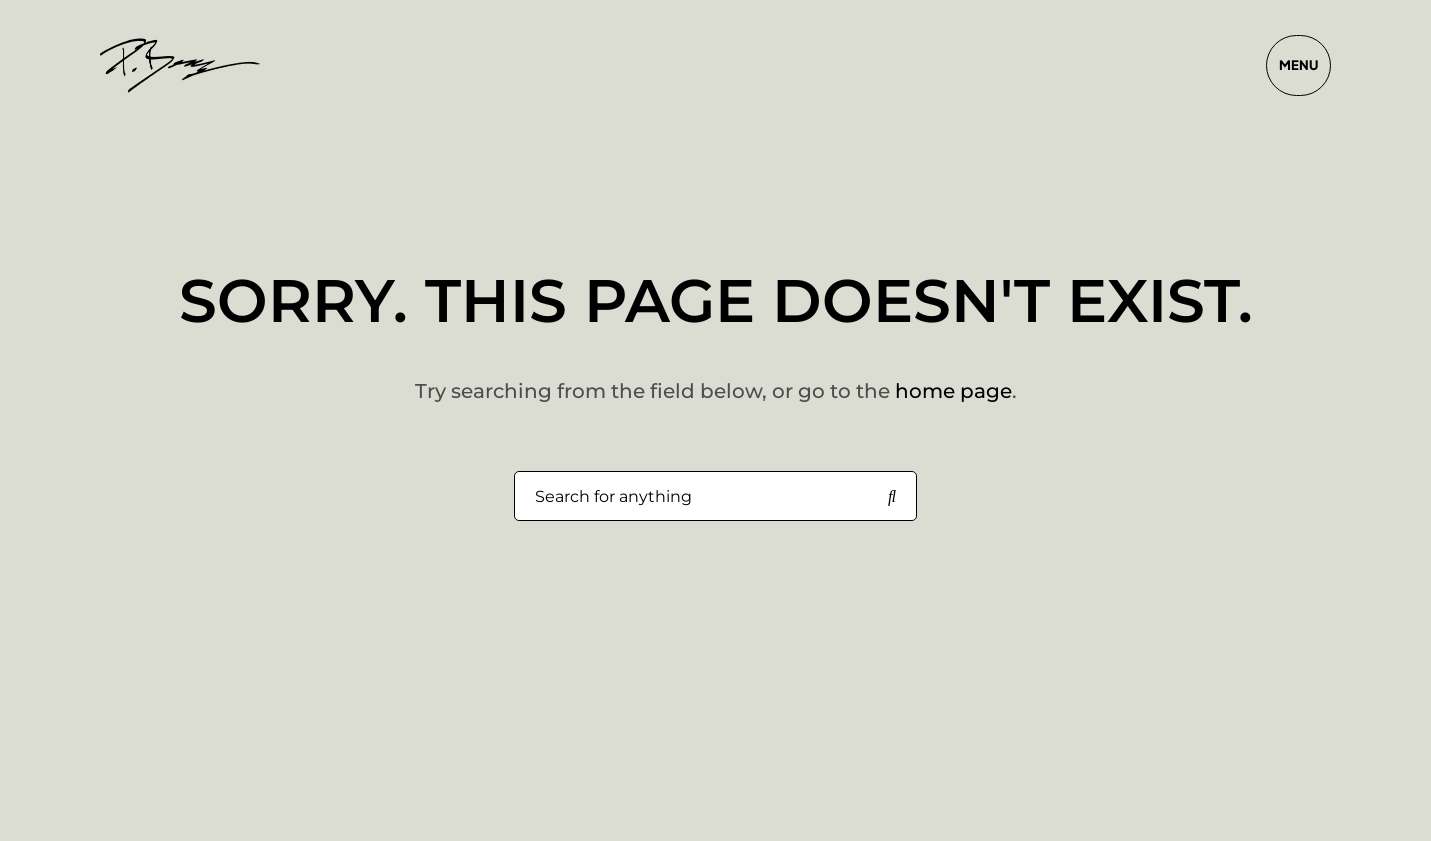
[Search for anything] (892, 497)
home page (953, 391)
